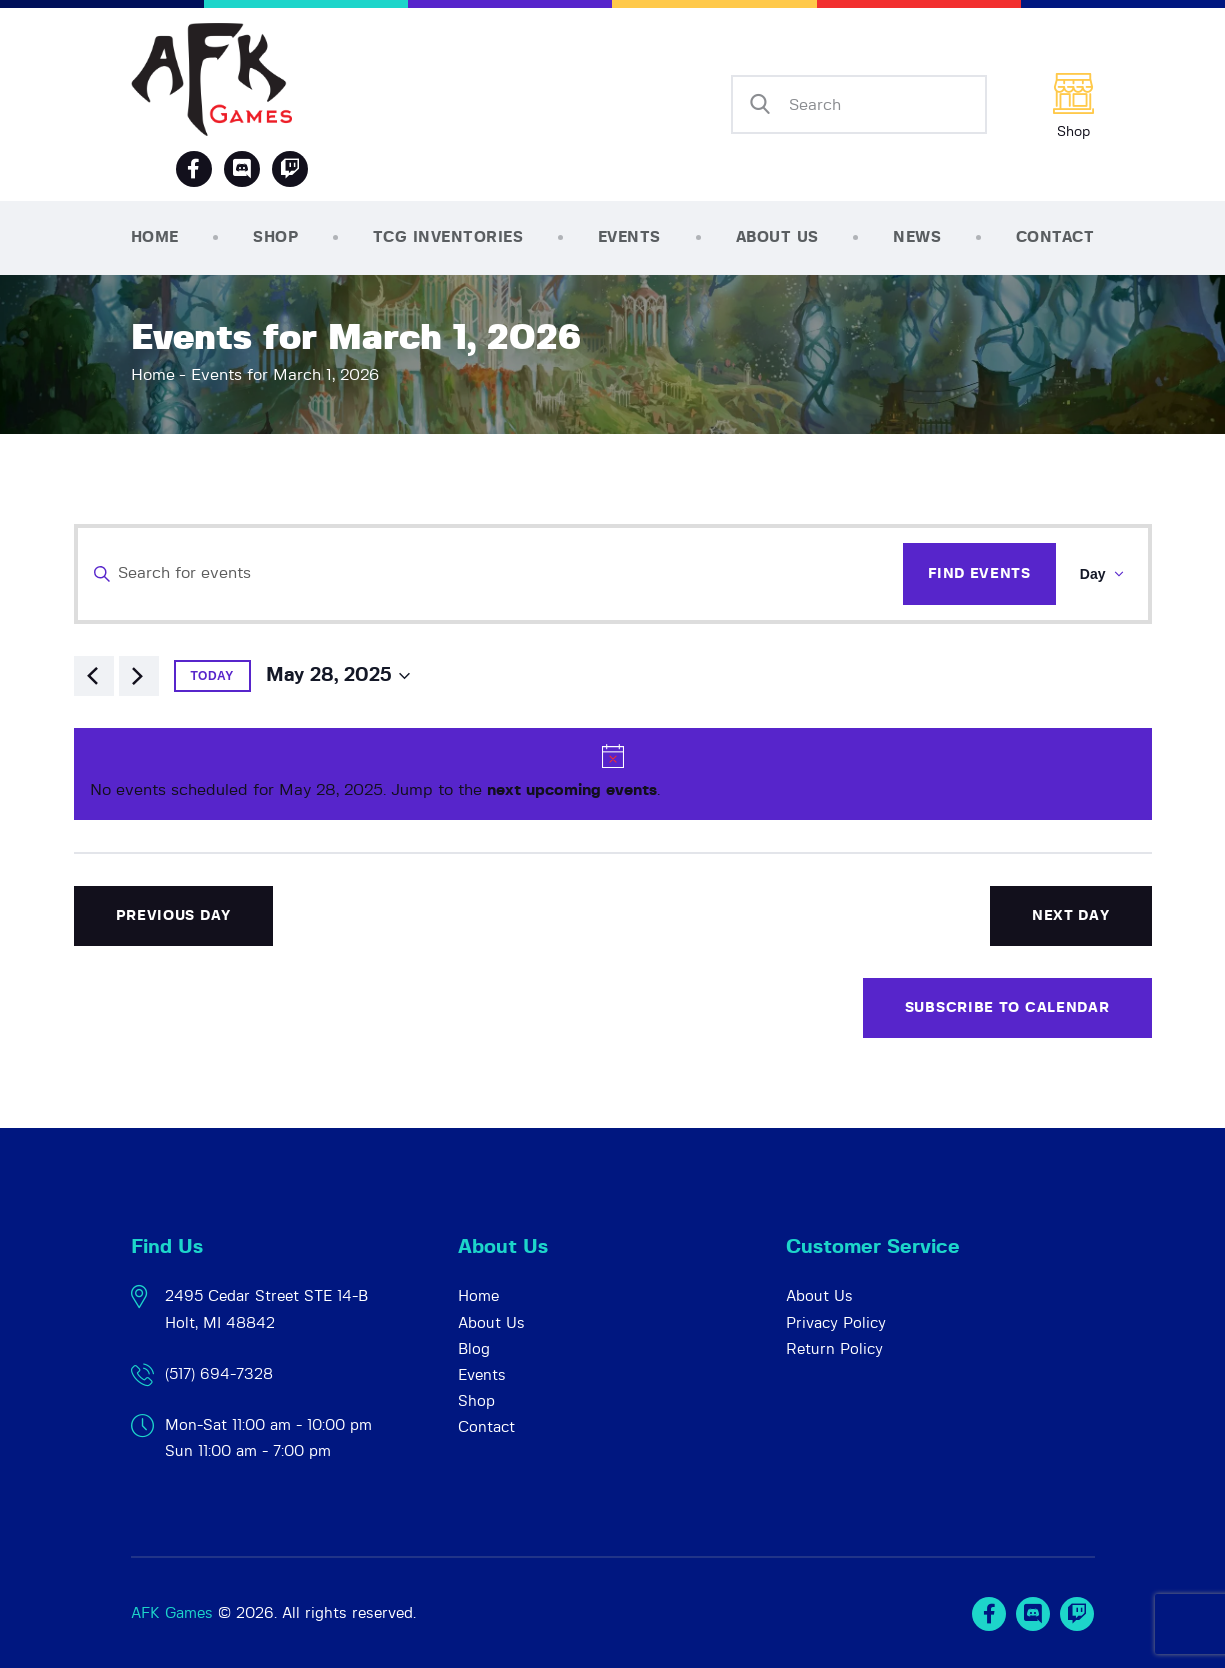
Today (212, 676)
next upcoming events (572, 790)
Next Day (1071, 916)
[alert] (613, 774)
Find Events (979, 574)
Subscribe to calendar (1007, 1008)
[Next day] (139, 676)
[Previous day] (94, 676)
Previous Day (173, 916)
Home (153, 375)
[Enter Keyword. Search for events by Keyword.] (491, 574)
